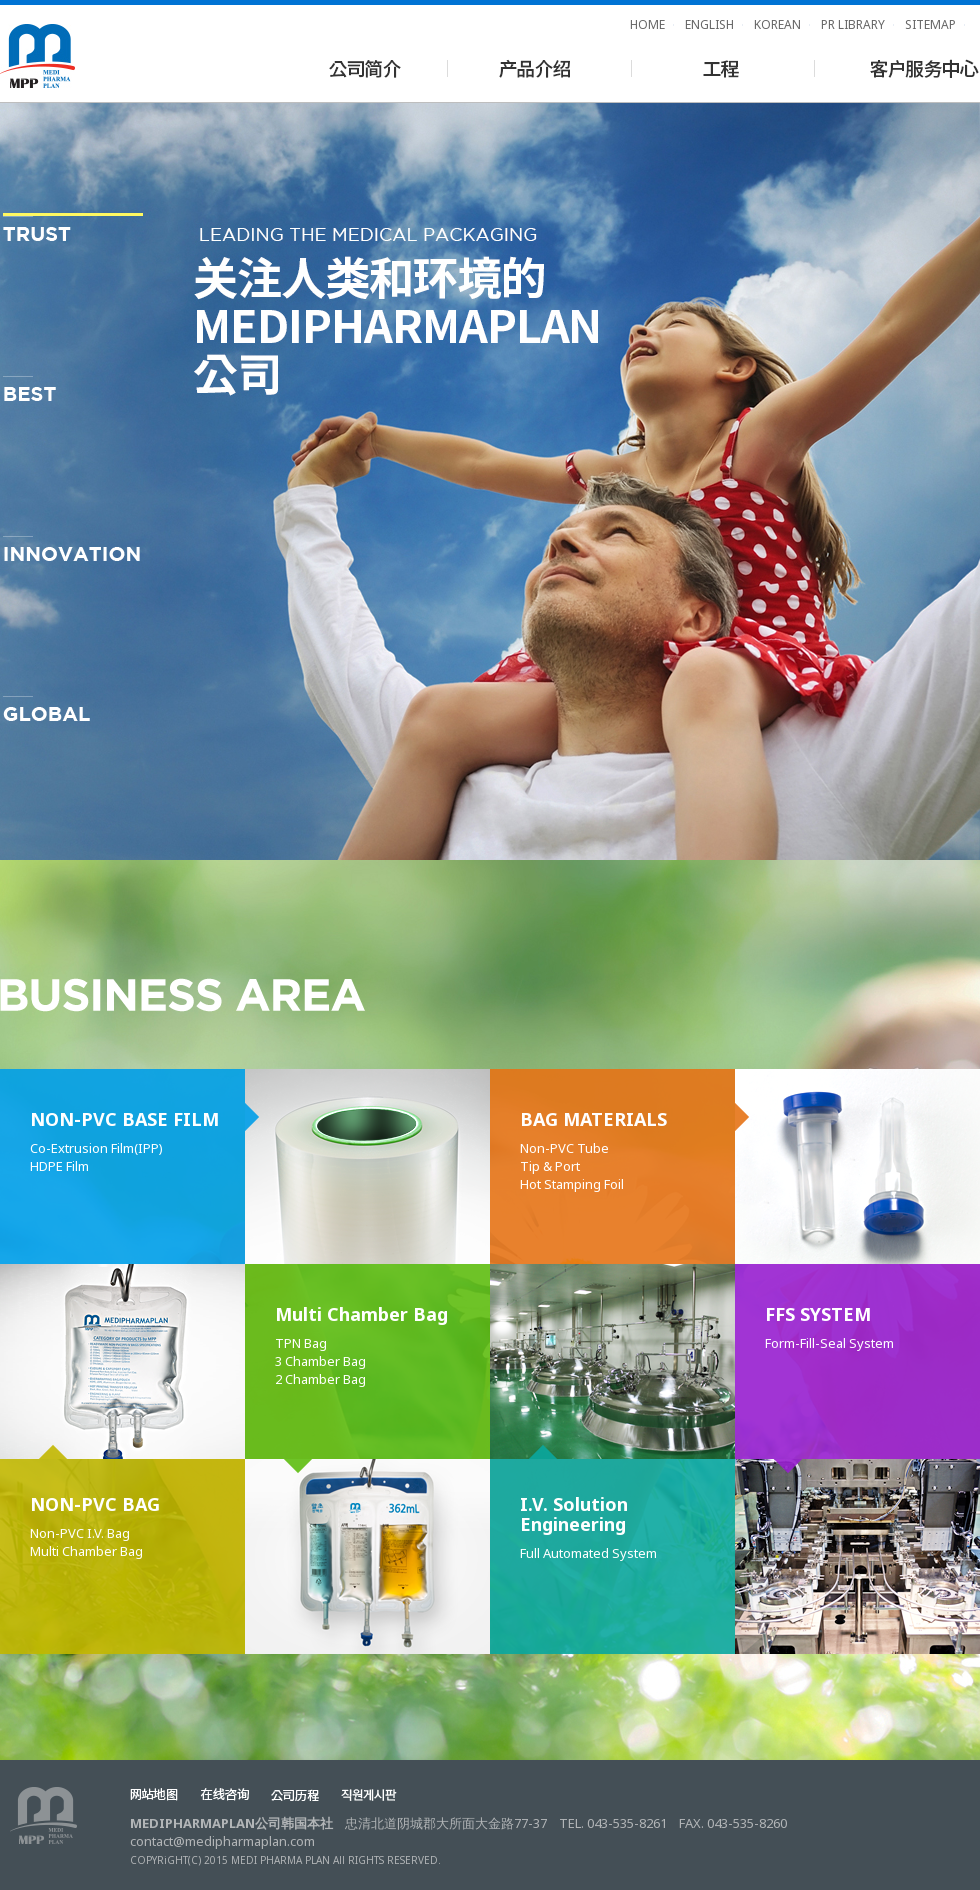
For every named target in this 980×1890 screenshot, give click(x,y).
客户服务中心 (897, 67)
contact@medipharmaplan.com (222, 1841)
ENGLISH (709, 24)
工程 (719, 67)
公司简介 (364, 67)
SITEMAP (930, 24)
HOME (647, 24)
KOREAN (777, 24)
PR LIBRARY (853, 24)
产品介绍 (535, 67)
